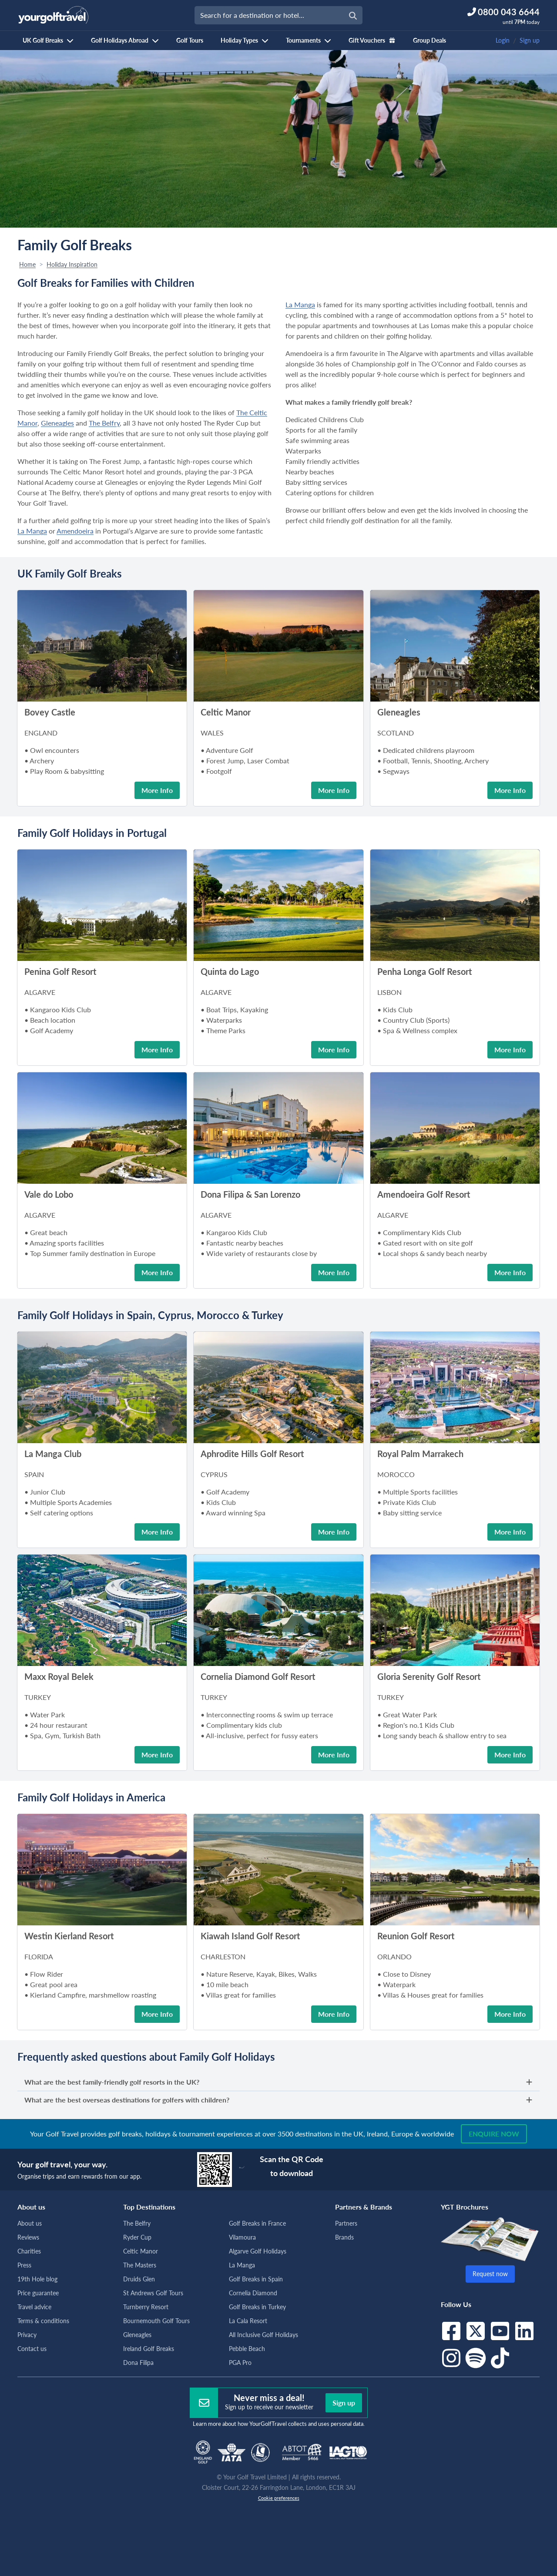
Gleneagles (57, 423)
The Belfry (104, 423)
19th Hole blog (37, 2279)
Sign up (530, 40)
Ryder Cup (137, 2237)
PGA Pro (240, 2362)
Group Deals (429, 40)
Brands (344, 2237)
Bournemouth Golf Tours (156, 2320)
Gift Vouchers (372, 40)
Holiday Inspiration (72, 264)
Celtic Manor (140, 2251)
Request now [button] (490, 2273)
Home (27, 264)
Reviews (28, 2237)
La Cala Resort (248, 2320)
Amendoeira (75, 531)
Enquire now (494, 2133)
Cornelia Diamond (253, 2293)
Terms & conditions (43, 2320)
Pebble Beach (247, 2348)
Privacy (27, 2334)
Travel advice (34, 2307)
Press (24, 2265)
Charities (29, 2251)
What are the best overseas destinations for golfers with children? (278, 2100)
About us (29, 2223)
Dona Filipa (138, 2362)
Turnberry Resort (145, 2307)
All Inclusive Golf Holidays (263, 2334)
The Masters (139, 2265)
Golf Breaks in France (257, 2223)
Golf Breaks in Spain (256, 2279)
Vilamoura (242, 2237)
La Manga (32, 531)
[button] (102, 653)
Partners (346, 2223)
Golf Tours (189, 40)
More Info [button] (157, 790)
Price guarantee (38, 2293)
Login (503, 40)
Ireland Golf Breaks (148, 2348)
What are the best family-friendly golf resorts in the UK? (278, 2082)
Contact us (32, 2348)
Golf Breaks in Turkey (257, 2307)
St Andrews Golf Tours (153, 2293)
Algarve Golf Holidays (257, 2251)
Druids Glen (139, 2279)
